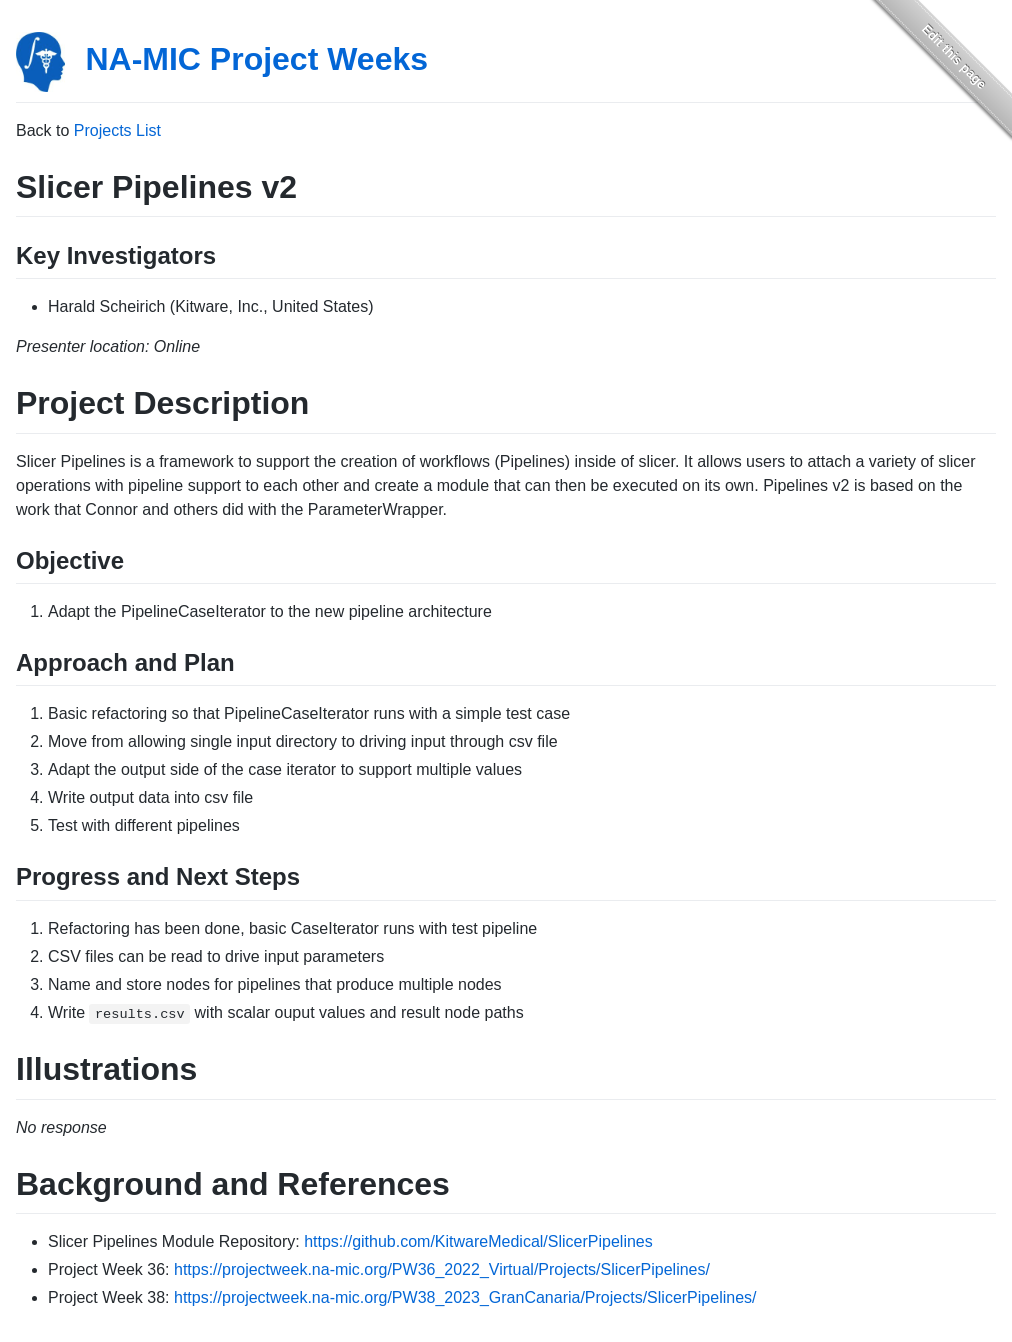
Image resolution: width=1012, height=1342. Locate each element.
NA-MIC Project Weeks (256, 59)
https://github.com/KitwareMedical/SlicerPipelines (478, 1241)
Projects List (117, 130)
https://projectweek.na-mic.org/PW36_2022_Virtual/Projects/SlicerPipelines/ (442, 1269)
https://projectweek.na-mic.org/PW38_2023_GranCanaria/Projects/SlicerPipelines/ (465, 1297)
